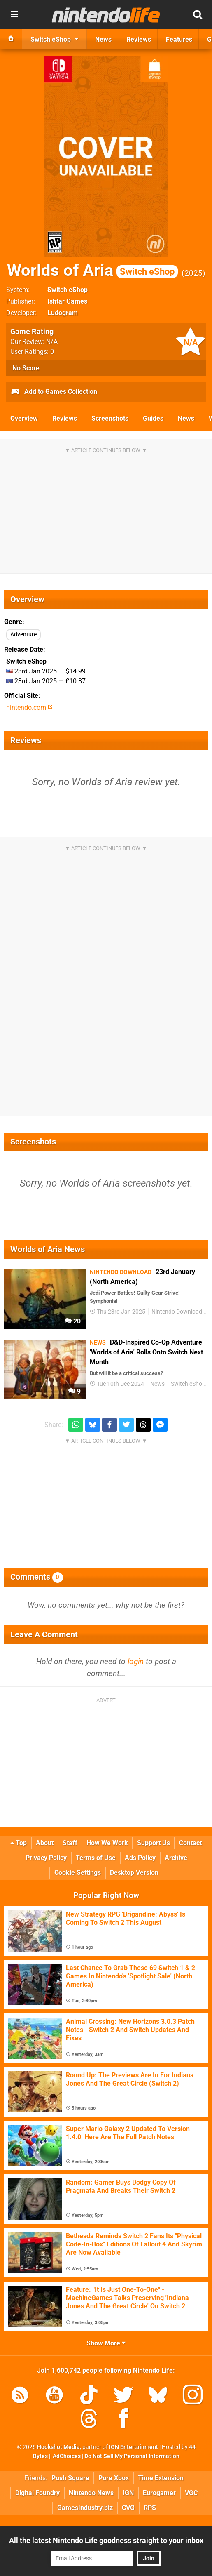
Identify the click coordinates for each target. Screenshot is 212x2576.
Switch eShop (67, 290)
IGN (128, 2493)
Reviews (64, 418)
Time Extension (161, 2478)
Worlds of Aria (92, 270)
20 (73, 1321)
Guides (153, 418)
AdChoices (66, 2456)
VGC (191, 2493)
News (186, 418)
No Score (26, 368)
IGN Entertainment (133, 2447)
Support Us (153, 1843)
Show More (106, 2343)
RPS (150, 2508)
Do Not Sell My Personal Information (131, 2456)
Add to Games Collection (53, 392)
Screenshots (109, 418)
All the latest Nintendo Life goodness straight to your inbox (106, 2540)
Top (18, 1843)
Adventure (23, 634)
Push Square (70, 2478)
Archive (176, 1858)
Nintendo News (91, 2493)
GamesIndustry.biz (85, 2508)
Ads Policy (140, 1858)
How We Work (107, 1843)
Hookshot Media (58, 2447)
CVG (128, 2508)
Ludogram (62, 313)
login (136, 1661)
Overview (24, 418)
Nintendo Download (176, 1311)
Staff (70, 1843)
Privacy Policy (46, 1858)
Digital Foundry (37, 2493)
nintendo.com (29, 707)
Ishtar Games (67, 301)
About (45, 1843)
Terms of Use (96, 1858)
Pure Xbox (113, 2478)
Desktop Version (134, 1873)
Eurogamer (159, 2493)
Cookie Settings (77, 1873)
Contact (190, 1843)
